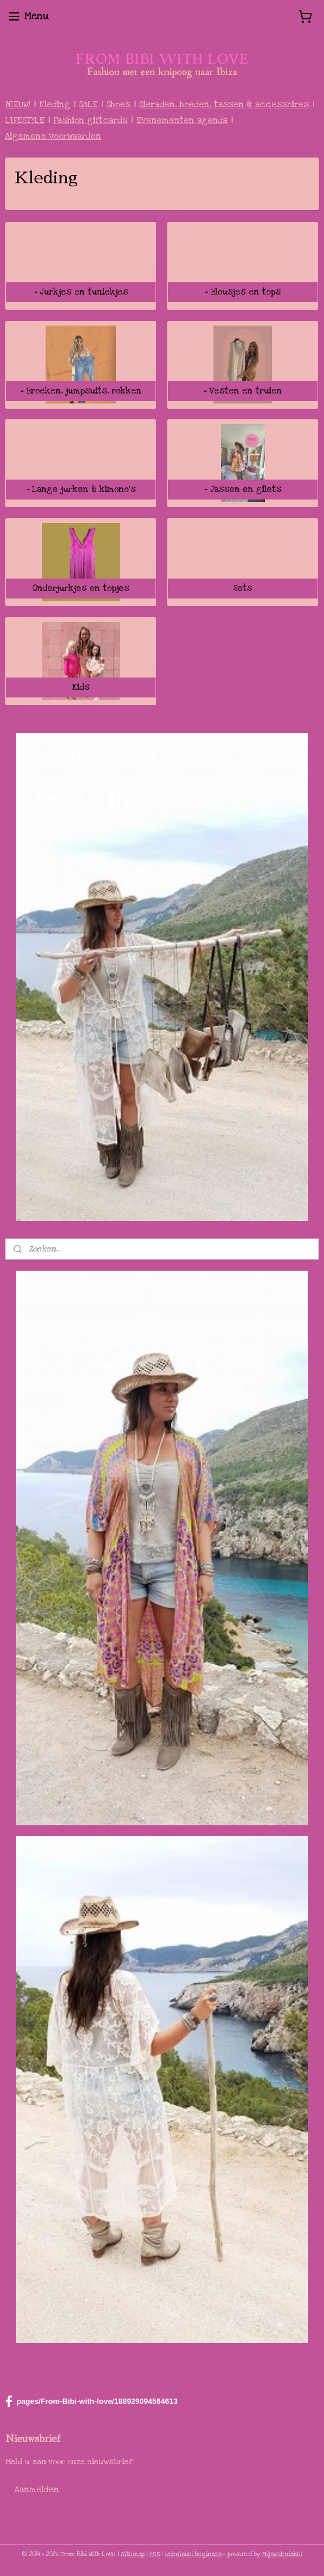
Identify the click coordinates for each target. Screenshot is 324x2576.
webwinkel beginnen (193, 2554)
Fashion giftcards (90, 120)
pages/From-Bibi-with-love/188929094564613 (91, 2401)
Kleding (54, 104)
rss (154, 2554)
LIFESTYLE (24, 120)
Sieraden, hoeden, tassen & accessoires (224, 104)
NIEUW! (17, 104)
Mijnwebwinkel (282, 2554)
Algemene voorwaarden (53, 136)
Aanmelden (37, 2489)
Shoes (118, 104)
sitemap (132, 2554)
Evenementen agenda (182, 120)
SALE (88, 104)
